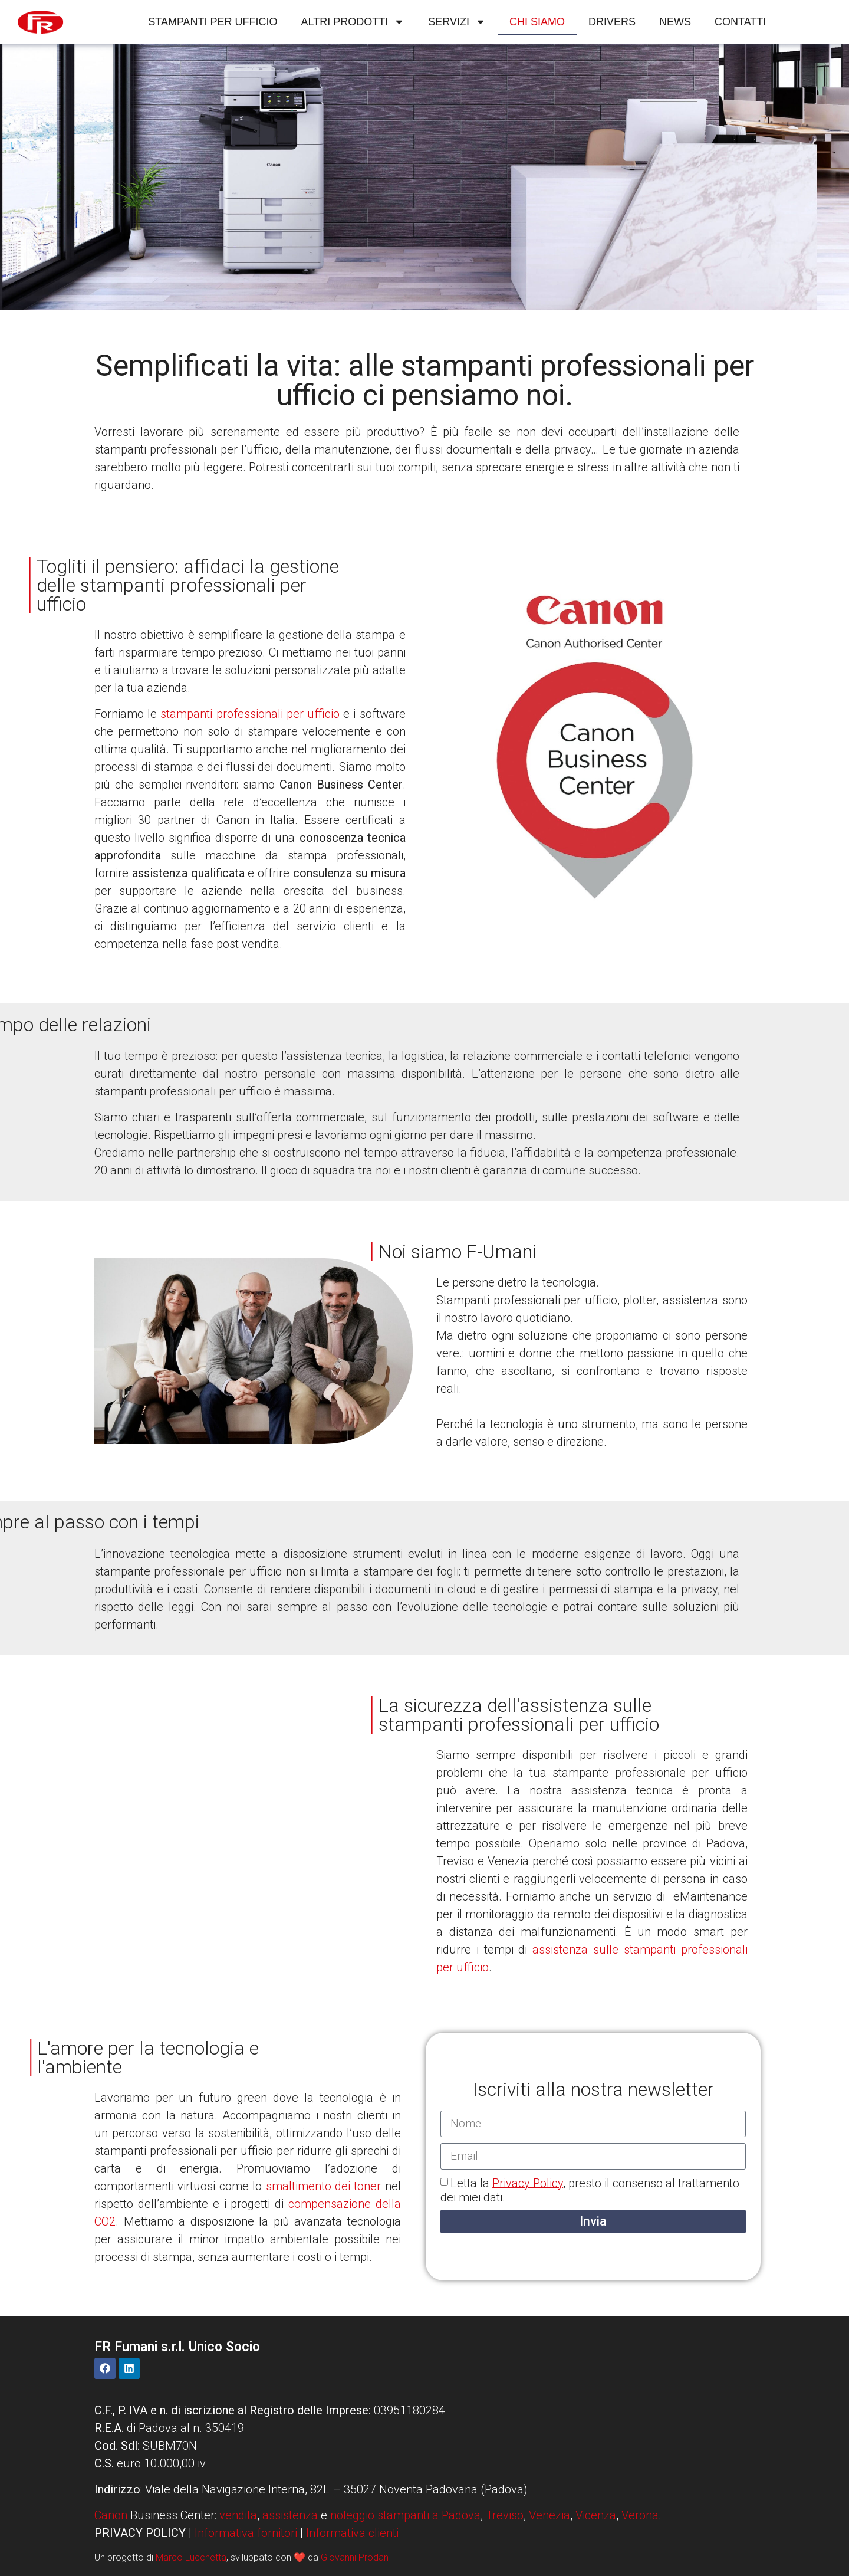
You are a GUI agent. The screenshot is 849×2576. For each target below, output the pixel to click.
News (675, 22)
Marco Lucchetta (191, 2557)
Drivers (612, 22)
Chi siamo (537, 22)
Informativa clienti (352, 2533)
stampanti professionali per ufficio (250, 714)
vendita (238, 2515)
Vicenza (595, 2515)
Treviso (505, 2515)
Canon (110, 2515)
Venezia (549, 2515)
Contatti (740, 22)
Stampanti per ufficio (212, 22)
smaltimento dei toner (323, 2186)
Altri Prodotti (353, 22)
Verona (640, 2515)
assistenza (290, 2515)
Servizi (457, 22)
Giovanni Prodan (355, 2557)
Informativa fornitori (246, 2533)
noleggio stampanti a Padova (405, 2515)
